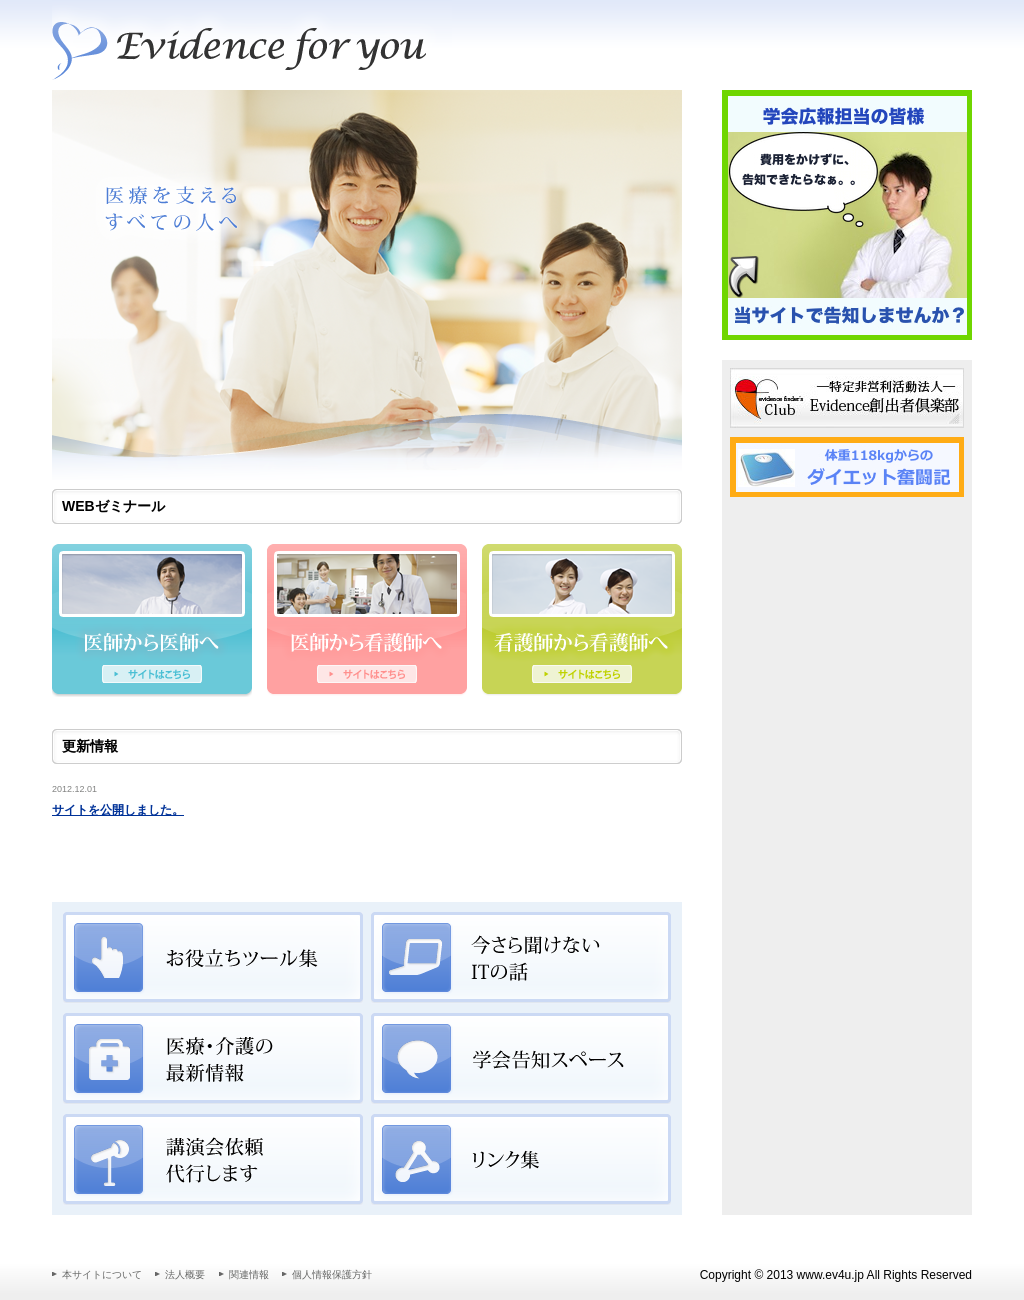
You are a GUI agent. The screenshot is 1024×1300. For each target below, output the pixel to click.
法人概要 (185, 1274)
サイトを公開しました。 (118, 810)
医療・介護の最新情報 (213, 1059)
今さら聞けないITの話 (521, 958)
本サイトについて (102, 1274)
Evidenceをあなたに (252, 45)
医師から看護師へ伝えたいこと (367, 621)
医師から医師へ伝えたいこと (152, 621)
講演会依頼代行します (213, 1160)
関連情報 (249, 1274)
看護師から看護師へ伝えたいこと (582, 621)
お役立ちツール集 (213, 958)
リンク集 (521, 1160)
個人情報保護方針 (332, 1274)
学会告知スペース (521, 1059)
